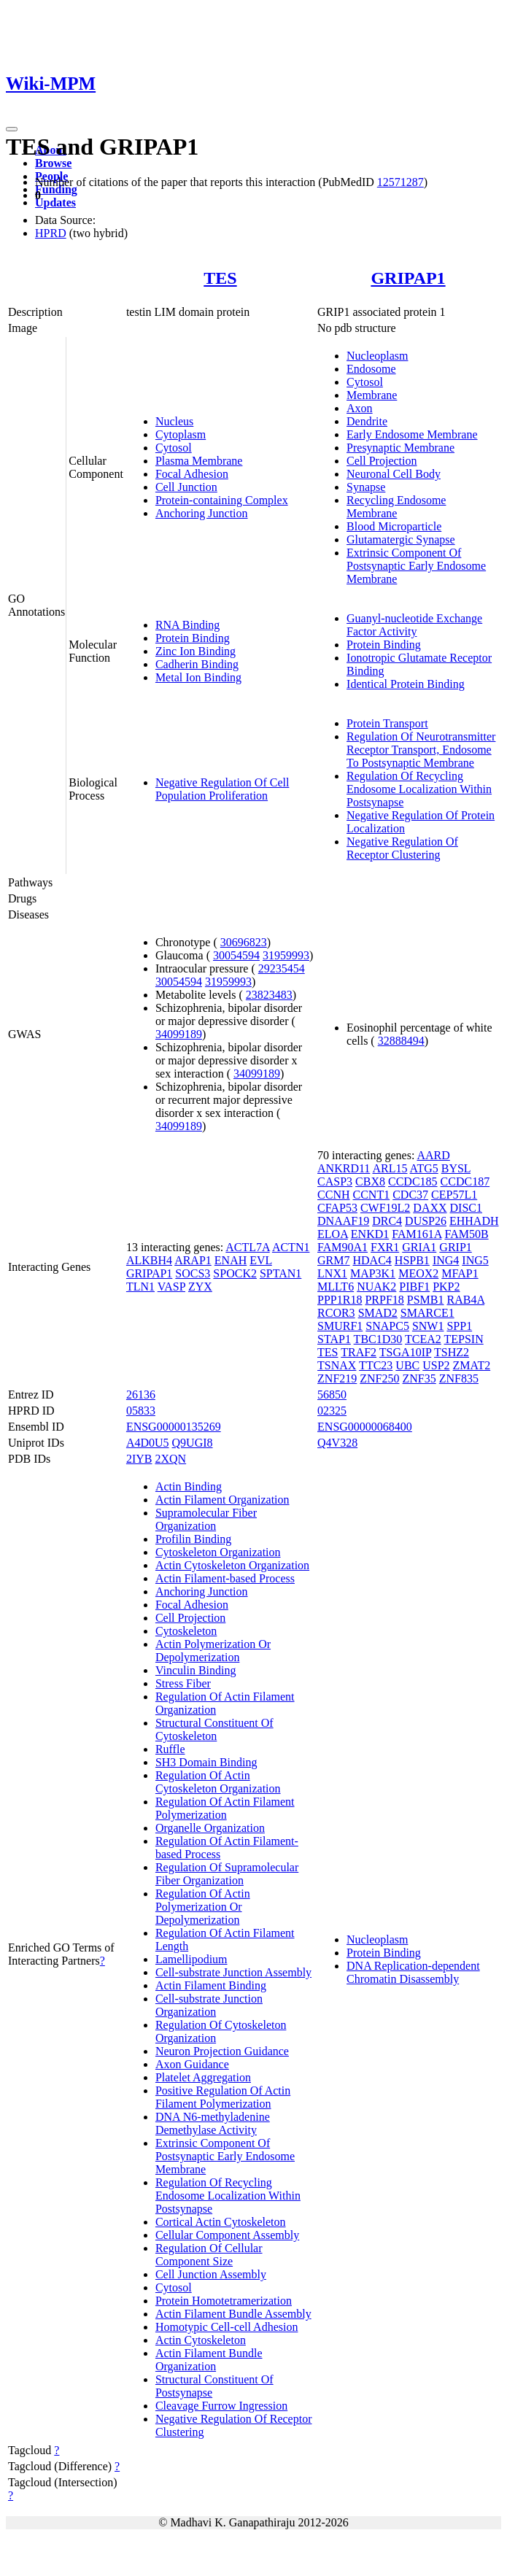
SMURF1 (340, 1326)
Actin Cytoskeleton (200, 2340)
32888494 (401, 1040)
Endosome (371, 369)
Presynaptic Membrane (400, 447)
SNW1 (428, 1326)
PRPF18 (384, 1299)
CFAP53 (337, 1208)
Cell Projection (382, 461)
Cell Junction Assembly (210, 2274)
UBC (407, 1365)
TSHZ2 (451, 1352)
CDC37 (410, 1194)
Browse (53, 163)
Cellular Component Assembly (227, 2235)
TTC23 (375, 1365)
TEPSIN (464, 1339)
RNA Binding (187, 625)
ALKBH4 (149, 1260)
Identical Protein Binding (406, 684)
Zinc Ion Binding (195, 651)
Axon (360, 408)
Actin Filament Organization (222, 1499)
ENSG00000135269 (173, 1426)
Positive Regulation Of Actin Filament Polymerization (222, 2097)
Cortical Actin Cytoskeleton (220, 2222)
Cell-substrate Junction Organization (209, 2005)
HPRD (50, 233)
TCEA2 (423, 1339)
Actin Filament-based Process (225, 1578)
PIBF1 (414, 1286)
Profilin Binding (193, 1539)
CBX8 (370, 1181)
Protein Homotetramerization (223, 2300)
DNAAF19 (343, 1221)
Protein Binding (192, 638)
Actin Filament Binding (210, 1985)
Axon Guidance (192, 2064)
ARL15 (389, 1168)
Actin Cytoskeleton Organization (232, 1565)
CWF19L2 (385, 1208)
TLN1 (140, 1286)
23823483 (269, 995)
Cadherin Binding (197, 664)
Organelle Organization (210, 1828)
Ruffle (170, 1749)
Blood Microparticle (394, 526)
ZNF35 (419, 1378)
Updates (55, 202)
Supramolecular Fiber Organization (206, 1519)
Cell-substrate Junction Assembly (233, 1972)
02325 (332, 1410)
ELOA (332, 1234)
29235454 (281, 968)
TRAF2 (358, 1352)
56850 (332, 1394)
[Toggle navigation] (12, 129)
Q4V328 (337, 1442)
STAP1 (334, 1339)
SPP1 (459, 1326)
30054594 (236, 955)
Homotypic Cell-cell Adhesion (226, 2327)
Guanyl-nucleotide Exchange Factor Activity (414, 625)
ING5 (475, 1260)
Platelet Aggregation (203, 2077)
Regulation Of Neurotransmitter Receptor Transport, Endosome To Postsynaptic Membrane (421, 749)
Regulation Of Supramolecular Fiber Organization (226, 1874)
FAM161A (416, 1234)
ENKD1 (370, 1234)
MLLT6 (335, 1286)
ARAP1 (193, 1260)
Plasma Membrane (199, 461)
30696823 (243, 942)
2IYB (139, 1459)
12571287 (400, 182)
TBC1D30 (378, 1339)
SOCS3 (192, 1273)
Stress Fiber (183, 1683)
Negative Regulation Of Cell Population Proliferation (222, 789)
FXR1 (385, 1247)
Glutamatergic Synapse (401, 539)
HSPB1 (412, 1260)
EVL (260, 1260)
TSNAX (336, 1365)
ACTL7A (247, 1247)
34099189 (178, 1034)
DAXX (429, 1208)
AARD (433, 1155)
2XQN (170, 1459)
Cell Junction (186, 487)
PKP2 (446, 1286)
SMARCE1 (427, 1313)
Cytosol (173, 447)
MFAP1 (459, 1273)
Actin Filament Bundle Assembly (233, 2314)
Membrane (372, 395)
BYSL (456, 1168)
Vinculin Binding (195, 1670)
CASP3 (334, 1181)
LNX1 (332, 1273)
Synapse (366, 487)
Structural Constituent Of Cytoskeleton (214, 1729)
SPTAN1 (280, 1273)
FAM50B (466, 1234)
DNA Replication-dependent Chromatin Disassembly (413, 1972)
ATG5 (424, 1168)
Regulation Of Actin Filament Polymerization (225, 1808)
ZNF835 (459, 1378)
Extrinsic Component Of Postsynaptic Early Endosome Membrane (416, 565)
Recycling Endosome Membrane (396, 506)
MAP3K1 (372, 1273)
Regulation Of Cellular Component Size (209, 2254)
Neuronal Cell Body (394, 474)
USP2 (435, 1365)
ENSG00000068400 (364, 1426)
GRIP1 (455, 1247)
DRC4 (387, 1221)
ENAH (230, 1260)
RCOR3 (336, 1313)
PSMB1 (425, 1299)
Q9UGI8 (192, 1442)
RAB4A (466, 1299)
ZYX (200, 1286)
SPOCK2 (235, 1273)
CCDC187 (465, 1181)
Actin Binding (188, 1486)
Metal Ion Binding (198, 677)
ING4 (446, 1260)
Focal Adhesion (191, 474)
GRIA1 (419, 1247)
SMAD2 (378, 1313)
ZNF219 (337, 1378)
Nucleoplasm (377, 355)
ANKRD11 (343, 1168)
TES (220, 277)
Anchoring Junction (201, 513)
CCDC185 (413, 1181)
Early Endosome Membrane (412, 434)
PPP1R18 (339, 1299)
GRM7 (333, 1260)
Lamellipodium (191, 1959)
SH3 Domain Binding (206, 1762)
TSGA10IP (405, 1352)
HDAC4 (372, 1260)
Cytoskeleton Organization (218, 1552)
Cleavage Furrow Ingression (221, 2405)
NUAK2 (376, 1286)
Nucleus (174, 421)
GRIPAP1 (408, 277)
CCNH (333, 1194)
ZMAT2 (472, 1365)
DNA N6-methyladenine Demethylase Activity (212, 2123)
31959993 (286, 955)
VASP (171, 1286)
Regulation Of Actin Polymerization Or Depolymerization (202, 1906)
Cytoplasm (180, 434)
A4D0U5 (147, 1442)
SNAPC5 (387, 1326)
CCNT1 (371, 1194)
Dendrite (367, 421)
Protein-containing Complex (221, 500)
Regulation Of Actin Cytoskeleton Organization (218, 1782)
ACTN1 (291, 1247)
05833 (140, 1410)
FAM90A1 (342, 1247)
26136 (140, 1394)
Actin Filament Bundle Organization (209, 2359)
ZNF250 (379, 1378)
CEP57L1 (454, 1194)
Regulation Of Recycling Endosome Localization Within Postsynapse (419, 789)
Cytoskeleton (186, 1631)
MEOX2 (418, 1273)
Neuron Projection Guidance (222, 2051)
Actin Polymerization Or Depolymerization (213, 1650)
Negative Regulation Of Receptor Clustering (402, 848)
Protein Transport (387, 723)
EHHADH (474, 1221)
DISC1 (466, 1208)
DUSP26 (425, 1221)
